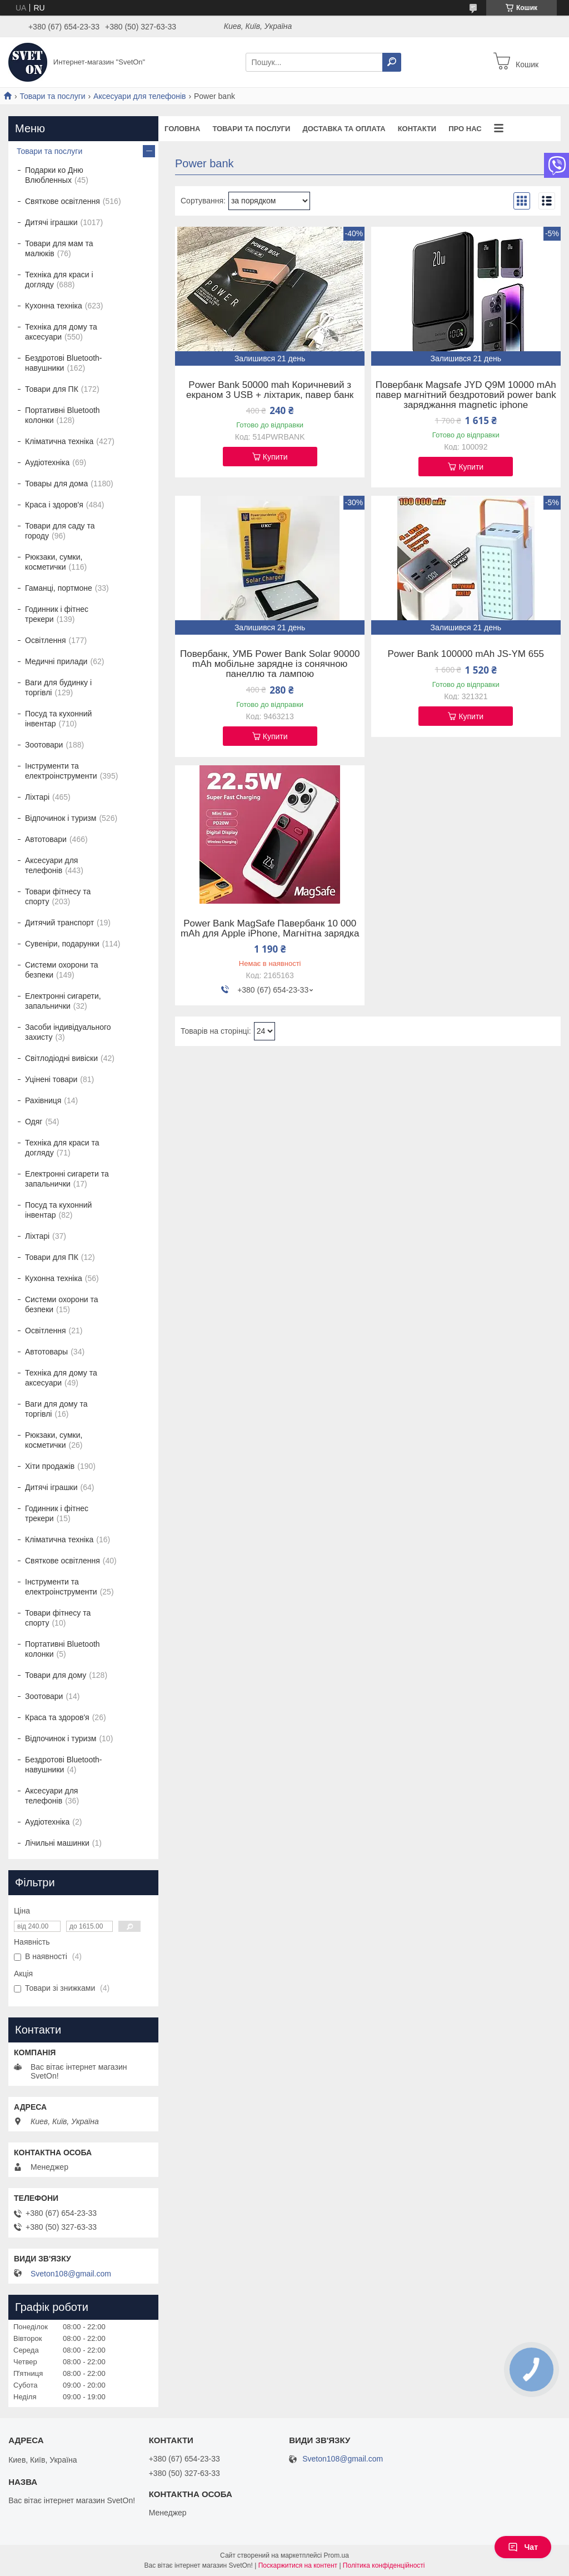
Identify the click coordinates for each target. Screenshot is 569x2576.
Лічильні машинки (57, 1842)
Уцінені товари (51, 1079)
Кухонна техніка (53, 305)
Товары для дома (56, 483)
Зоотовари (44, 744)
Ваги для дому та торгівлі (56, 1408)
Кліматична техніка (59, 441)
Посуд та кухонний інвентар (58, 718)
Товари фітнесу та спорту (58, 896)
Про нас (464, 128)
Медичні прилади (56, 661)
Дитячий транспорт (59, 922)
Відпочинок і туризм (60, 818)
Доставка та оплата (343, 128)
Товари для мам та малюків (59, 248)
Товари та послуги (52, 96)
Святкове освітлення (62, 201)
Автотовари (46, 839)
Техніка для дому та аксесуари (61, 331)
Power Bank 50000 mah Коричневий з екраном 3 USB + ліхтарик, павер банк (269, 390)
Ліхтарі (37, 797)
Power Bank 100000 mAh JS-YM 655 (465, 654)
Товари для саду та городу (60, 530)
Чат (523, 2547)
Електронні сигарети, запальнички (63, 1000)
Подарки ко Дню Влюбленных (54, 175)
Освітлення (45, 640)
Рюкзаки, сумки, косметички (53, 561)
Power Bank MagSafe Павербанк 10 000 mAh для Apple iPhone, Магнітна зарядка (270, 929)
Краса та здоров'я (57, 1717)
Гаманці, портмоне (58, 588)
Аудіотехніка (47, 462)
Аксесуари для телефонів (139, 96)
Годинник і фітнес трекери (56, 614)
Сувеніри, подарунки (62, 943)
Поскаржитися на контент (297, 2565)
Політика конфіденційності (384, 2565)
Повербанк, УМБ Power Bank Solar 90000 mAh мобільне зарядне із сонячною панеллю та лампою (270, 664)
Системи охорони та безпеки (61, 969)
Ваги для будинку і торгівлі (58, 687)
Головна (182, 128)
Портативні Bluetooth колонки (62, 415)
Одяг (33, 1121)
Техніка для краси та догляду (62, 1147)
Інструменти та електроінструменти (61, 770)
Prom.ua (336, 2555)
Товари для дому (55, 1675)
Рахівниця (43, 1100)
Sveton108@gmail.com (71, 2273)
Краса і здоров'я (54, 504)
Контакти (417, 128)
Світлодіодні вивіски (61, 1058)
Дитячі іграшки (51, 222)
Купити (275, 456)
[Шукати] (391, 62)
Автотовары (46, 1351)
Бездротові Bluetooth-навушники (63, 362)
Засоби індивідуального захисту (68, 1032)
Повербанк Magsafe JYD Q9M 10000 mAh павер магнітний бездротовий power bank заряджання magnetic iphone (466, 395)
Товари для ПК (51, 389)
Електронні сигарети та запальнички (67, 1178)
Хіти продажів (49, 1466)
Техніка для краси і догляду (59, 279)
